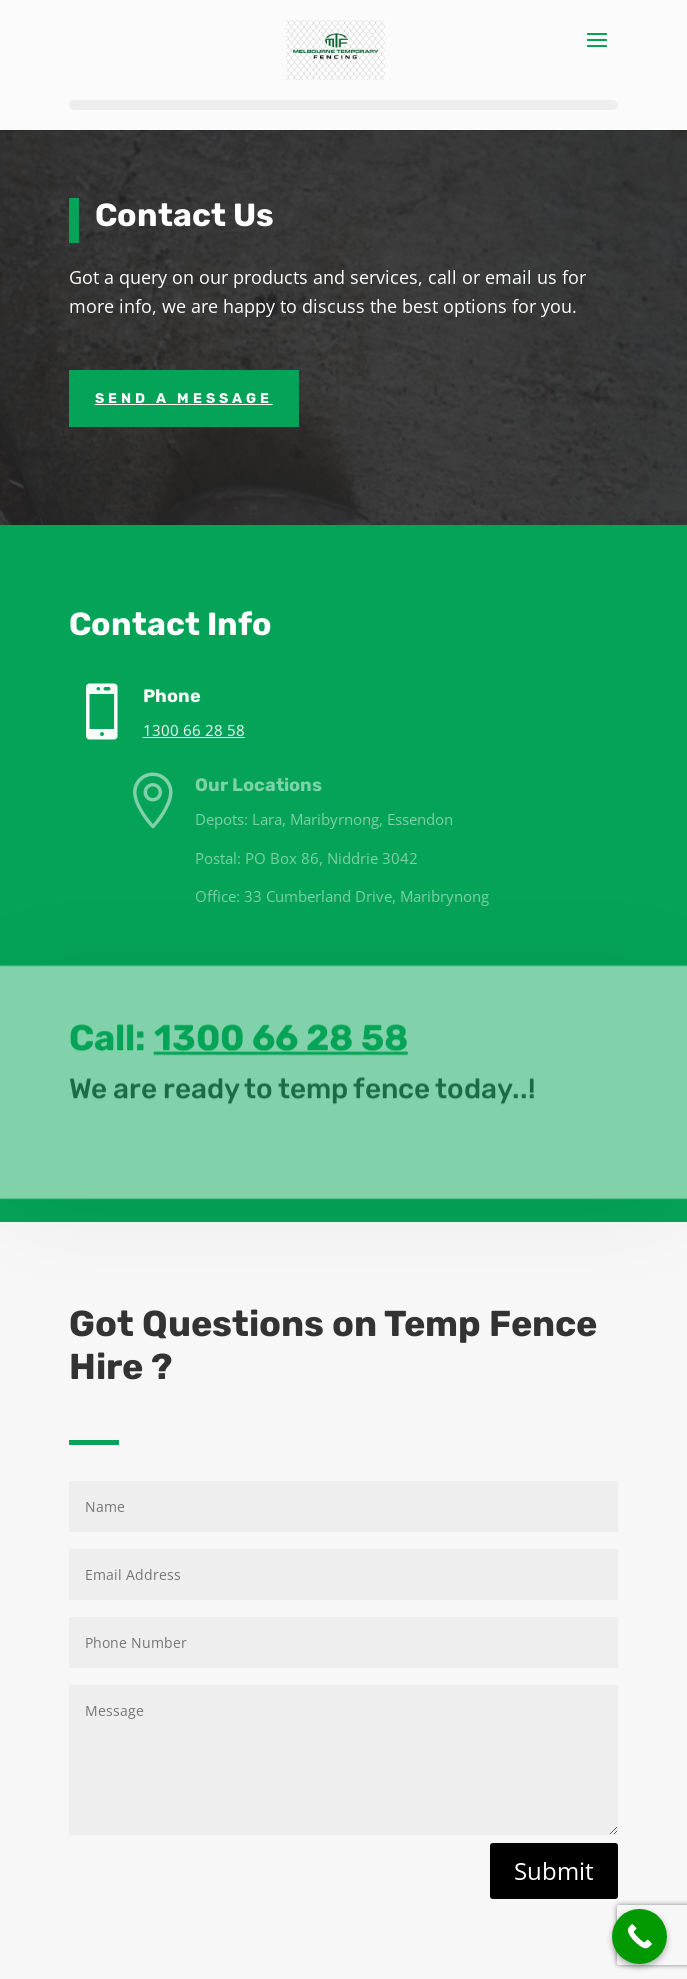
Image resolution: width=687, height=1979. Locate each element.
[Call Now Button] (639, 1936)
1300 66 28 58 (214, 730)
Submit (554, 1870)
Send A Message (184, 398)
